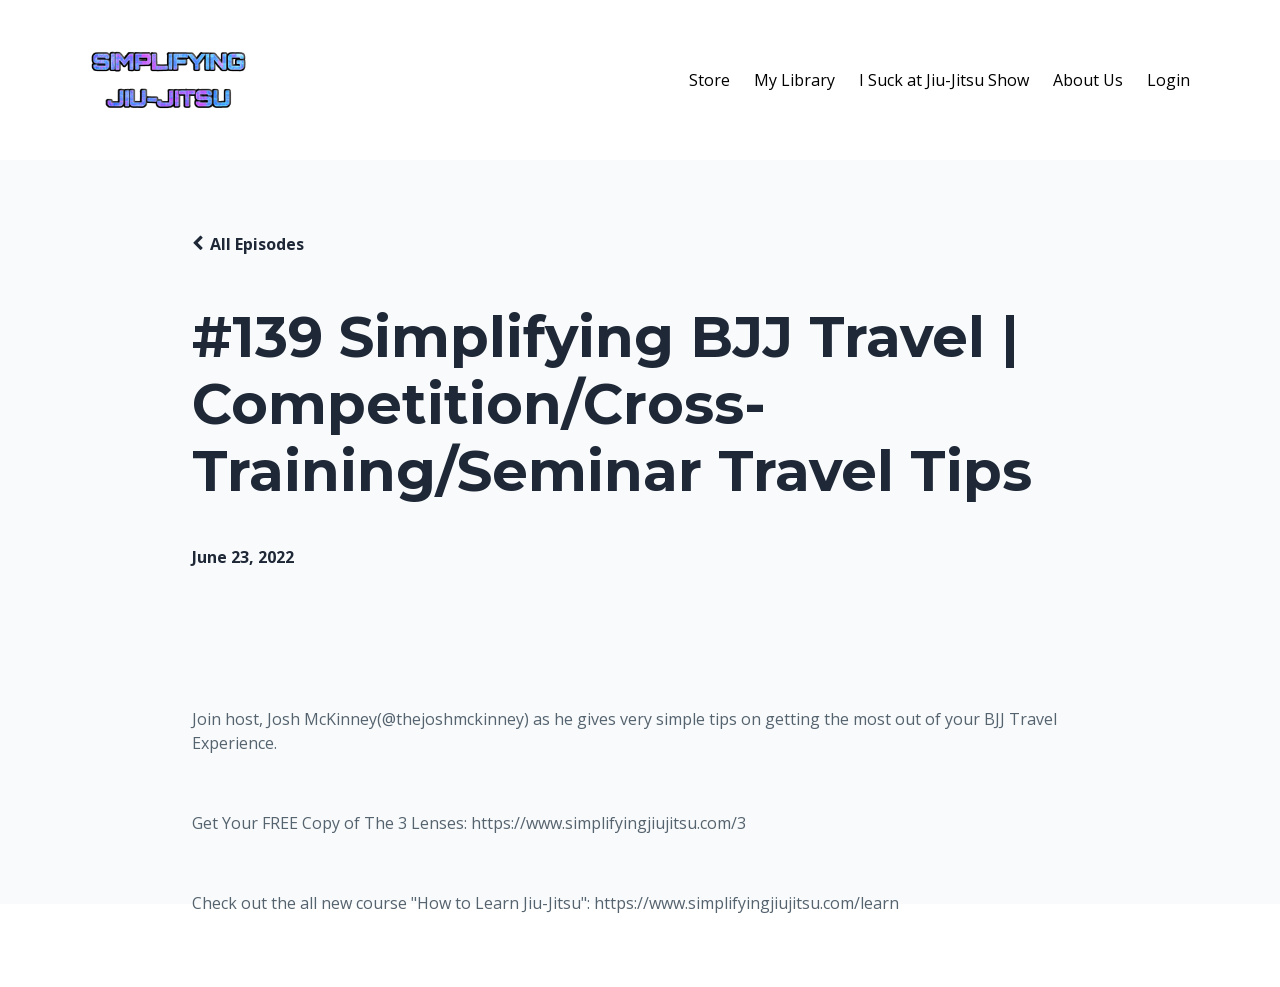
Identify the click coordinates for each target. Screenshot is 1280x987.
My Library (794, 80)
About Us (1088, 80)
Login (1168, 80)
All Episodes (257, 244)
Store (709, 80)
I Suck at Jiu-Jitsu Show (944, 80)
